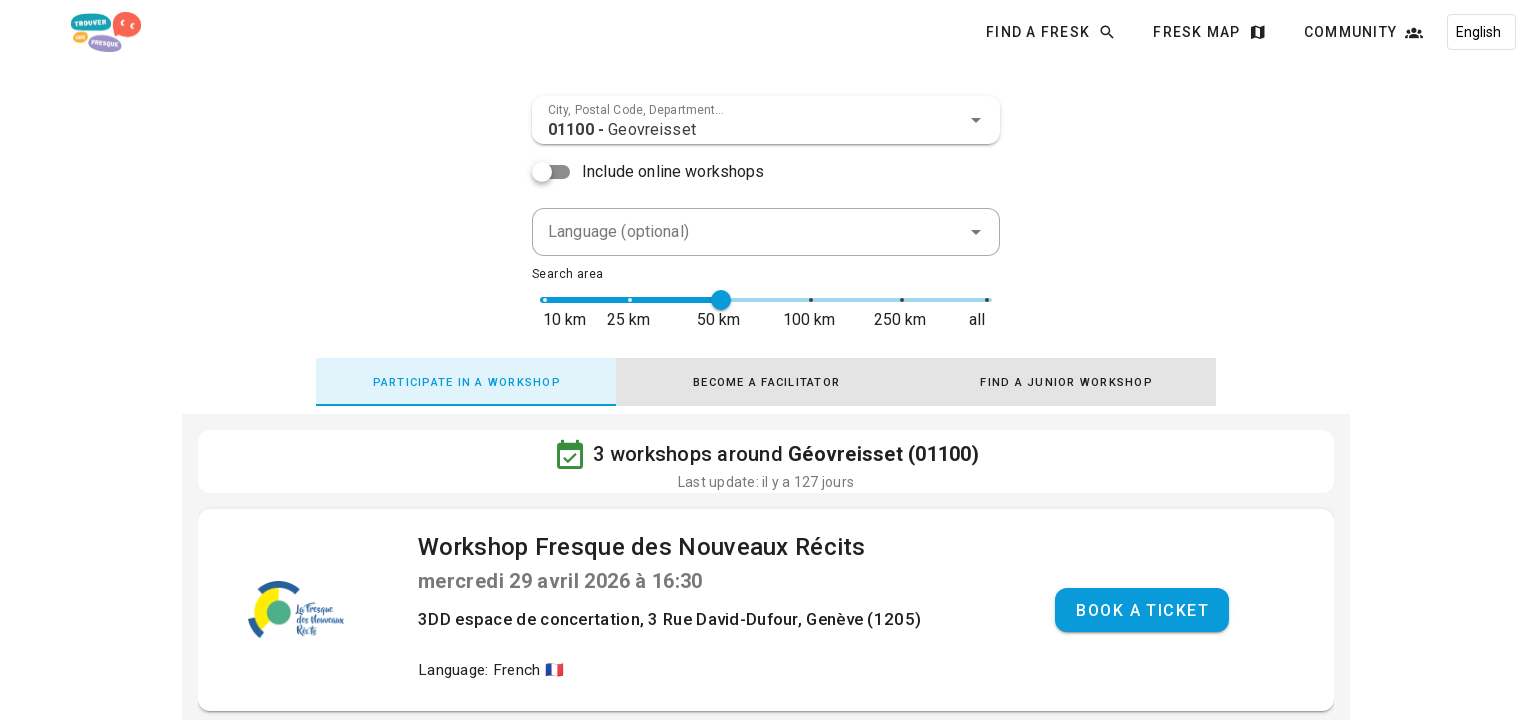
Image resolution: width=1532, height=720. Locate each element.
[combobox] (766, 120)
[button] (976, 120)
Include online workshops (673, 171)
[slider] (721, 300)
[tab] (466, 382)
